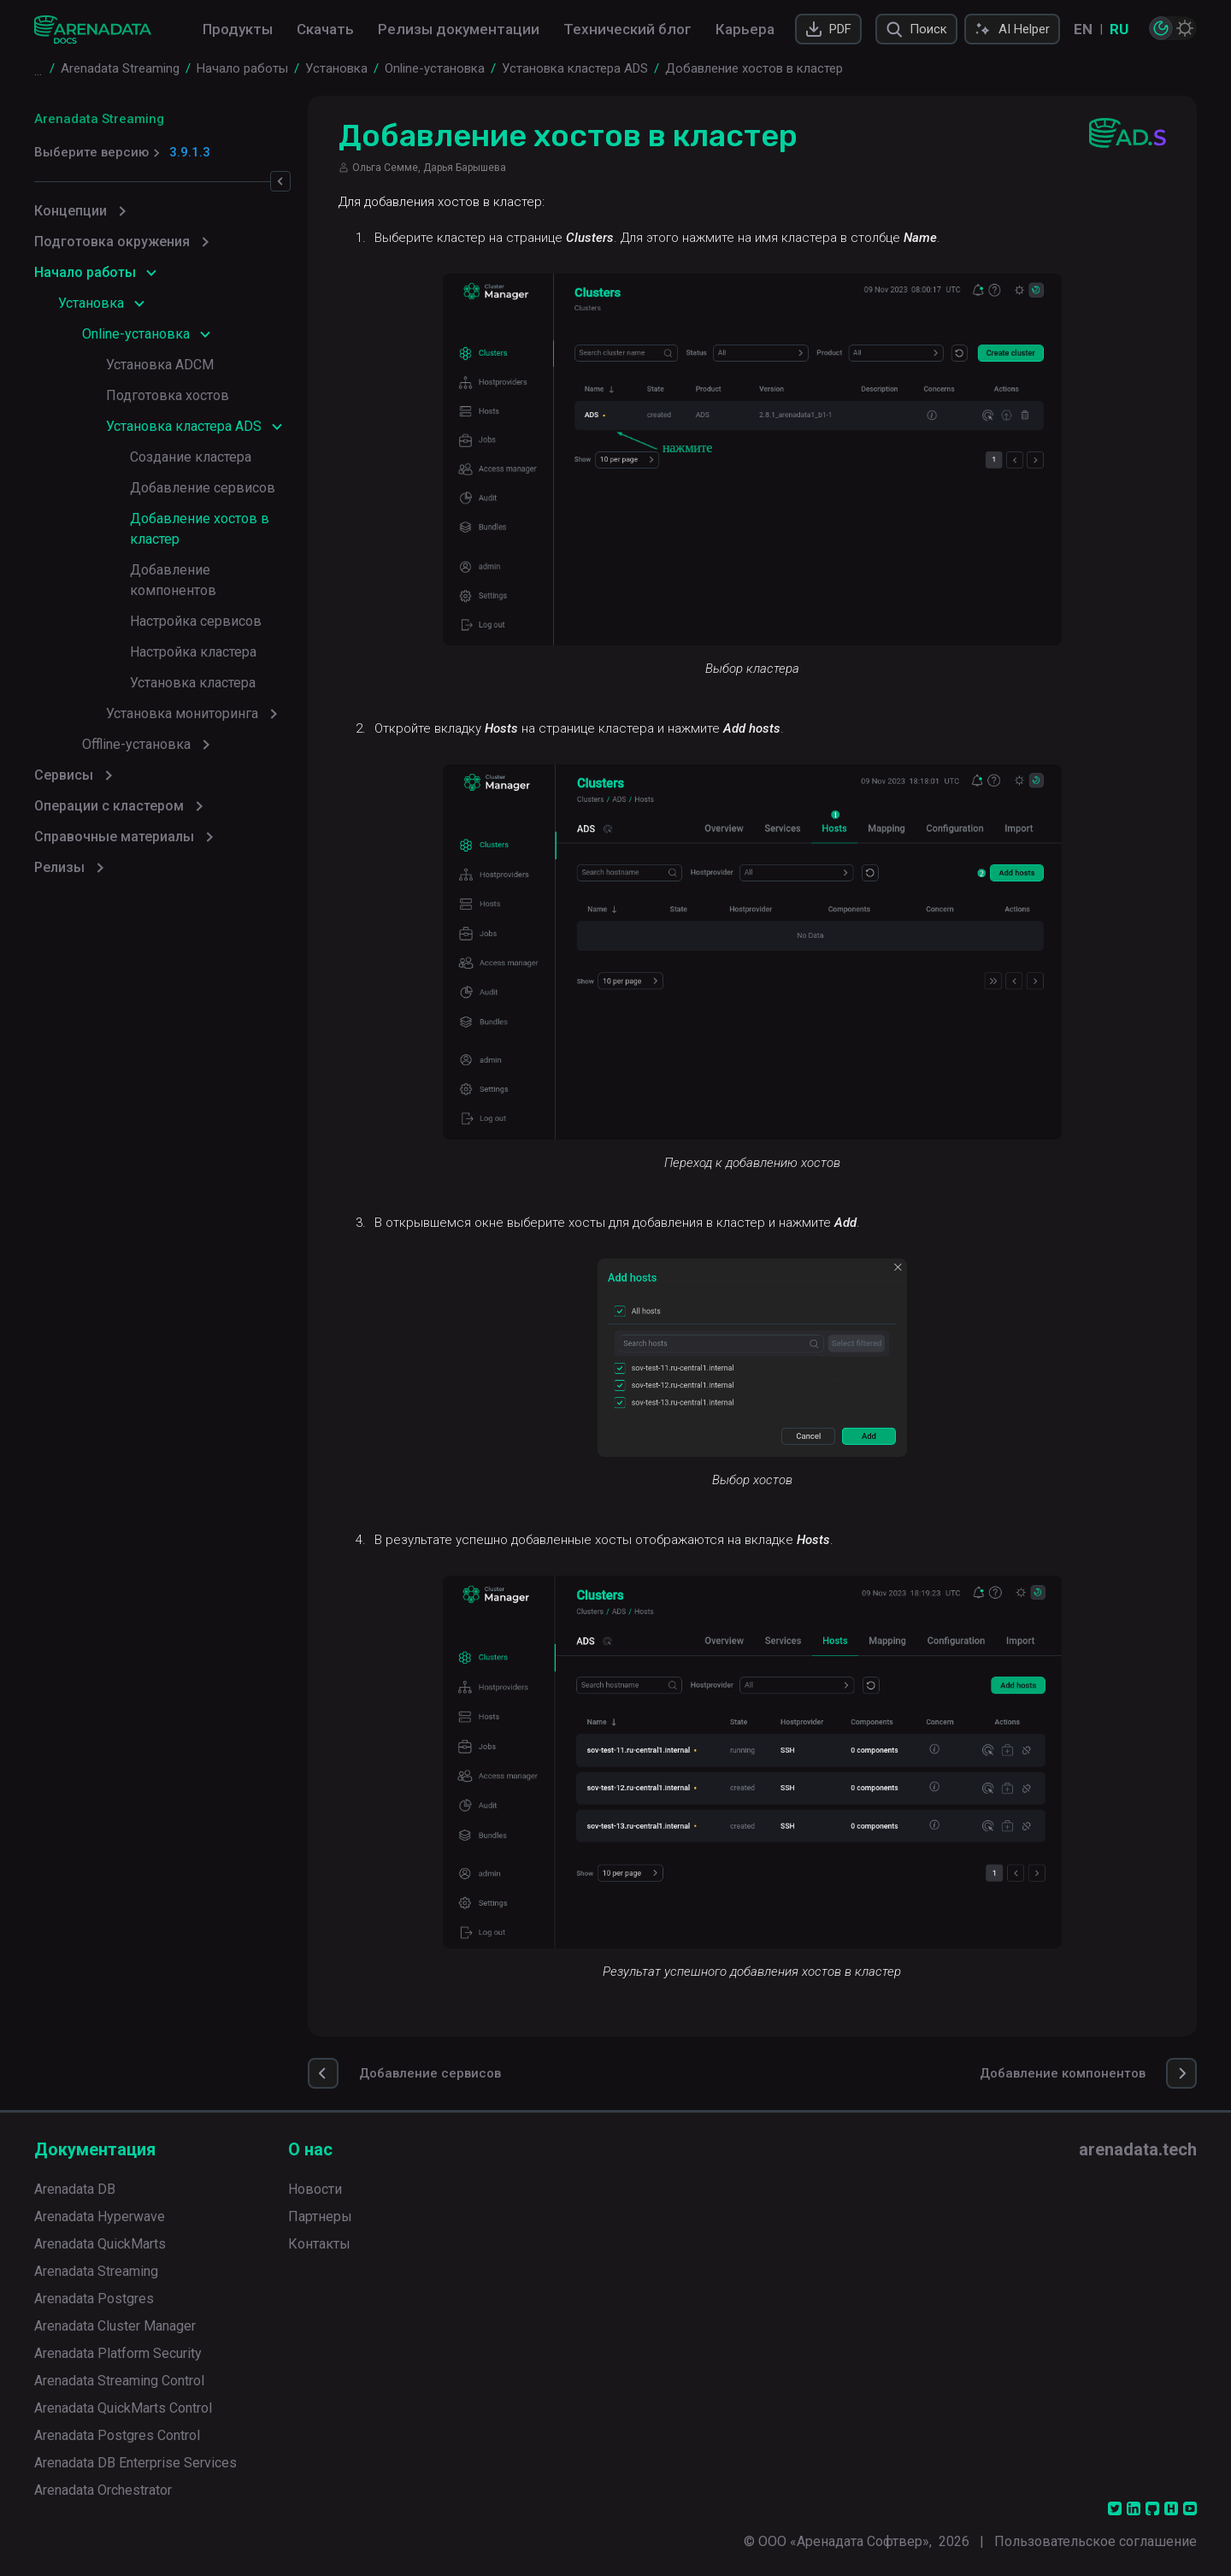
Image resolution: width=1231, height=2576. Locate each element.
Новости (315, 2189)
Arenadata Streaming (99, 119)
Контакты (319, 2244)
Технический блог (627, 29)
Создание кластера (190, 457)
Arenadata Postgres (94, 2298)
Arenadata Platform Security (118, 2353)
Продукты (238, 29)
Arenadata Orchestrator (103, 2490)
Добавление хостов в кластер (199, 528)
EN (1083, 29)
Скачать (325, 29)
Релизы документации (458, 29)
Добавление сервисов (202, 488)
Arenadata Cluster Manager (115, 2326)
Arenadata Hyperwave (99, 2216)
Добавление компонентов (173, 580)
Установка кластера (193, 683)
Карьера (745, 29)
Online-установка (136, 334)
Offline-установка (136, 744)
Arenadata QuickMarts (100, 2244)
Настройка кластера (193, 652)
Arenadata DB (74, 2189)
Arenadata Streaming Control (119, 2381)
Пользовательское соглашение (1095, 2541)
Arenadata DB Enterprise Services (135, 2463)
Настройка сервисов (196, 621)
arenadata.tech (1138, 2149)
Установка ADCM (160, 365)
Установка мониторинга (182, 713)
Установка (91, 303)
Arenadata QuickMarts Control (123, 2408)
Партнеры (320, 2216)
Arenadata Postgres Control (117, 2435)
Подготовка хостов (167, 395)
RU (1119, 29)
